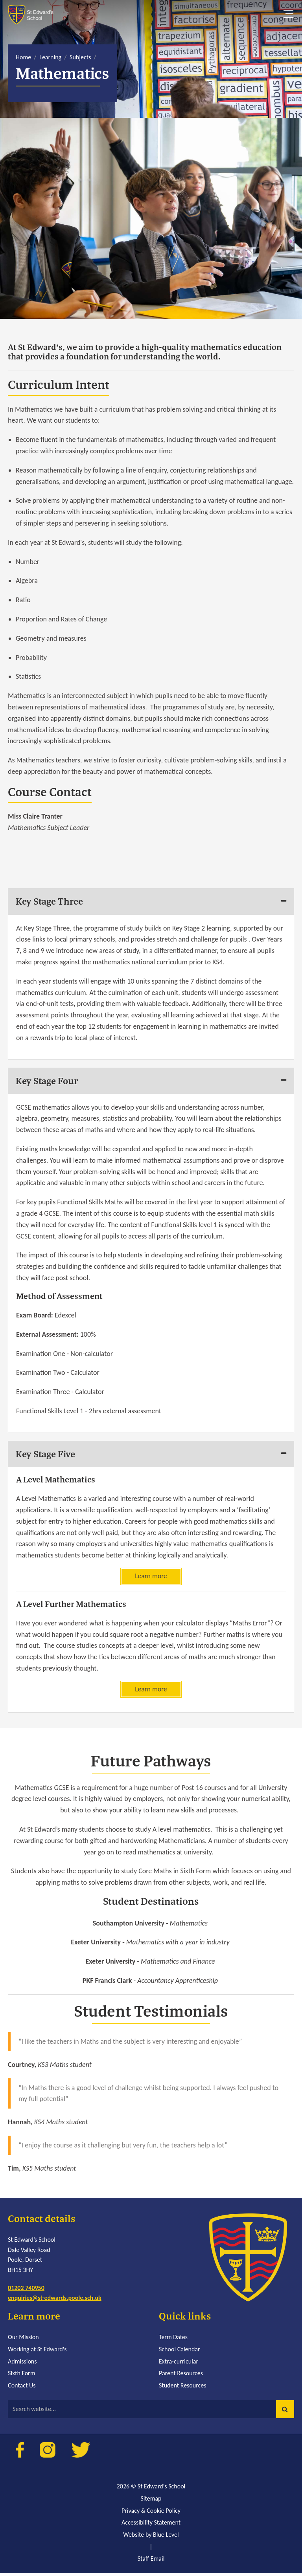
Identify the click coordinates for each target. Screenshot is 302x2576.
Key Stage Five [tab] (47, 1455)
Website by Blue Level (151, 2537)
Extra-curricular (178, 2363)
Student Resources (182, 2387)
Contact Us (21, 2387)
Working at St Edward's (37, 2352)
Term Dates (173, 2339)
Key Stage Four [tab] (48, 1081)
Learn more (151, 1578)
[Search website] (151, 2412)
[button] (285, 2412)
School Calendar (179, 2352)
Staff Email (151, 2561)
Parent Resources (181, 2376)
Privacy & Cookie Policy (151, 2513)
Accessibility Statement (151, 2525)
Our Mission (23, 2339)
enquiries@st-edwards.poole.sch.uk (54, 2300)
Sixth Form (21, 2376)
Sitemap (150, 2501)
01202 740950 (26, 2290)
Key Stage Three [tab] (51, 901)
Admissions (22, 2363)
